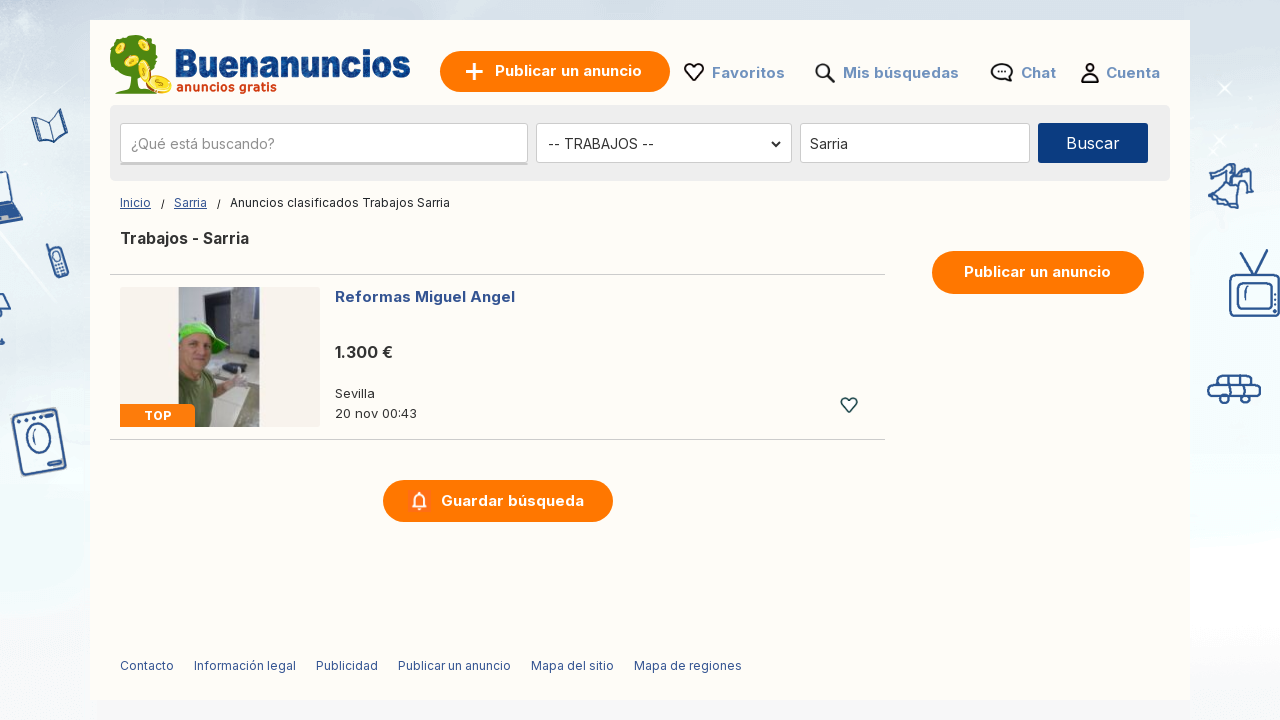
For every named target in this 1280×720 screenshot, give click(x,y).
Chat (1038, 72)
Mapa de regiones (688, 665)
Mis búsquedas (901, 72)
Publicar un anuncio (1037, 271)
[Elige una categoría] (664, 144)
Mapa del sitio (572, 665)
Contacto (147, 665)
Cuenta (1133, 72)
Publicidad (347, 665)
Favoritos (748, 72)
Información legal (245, 665)
